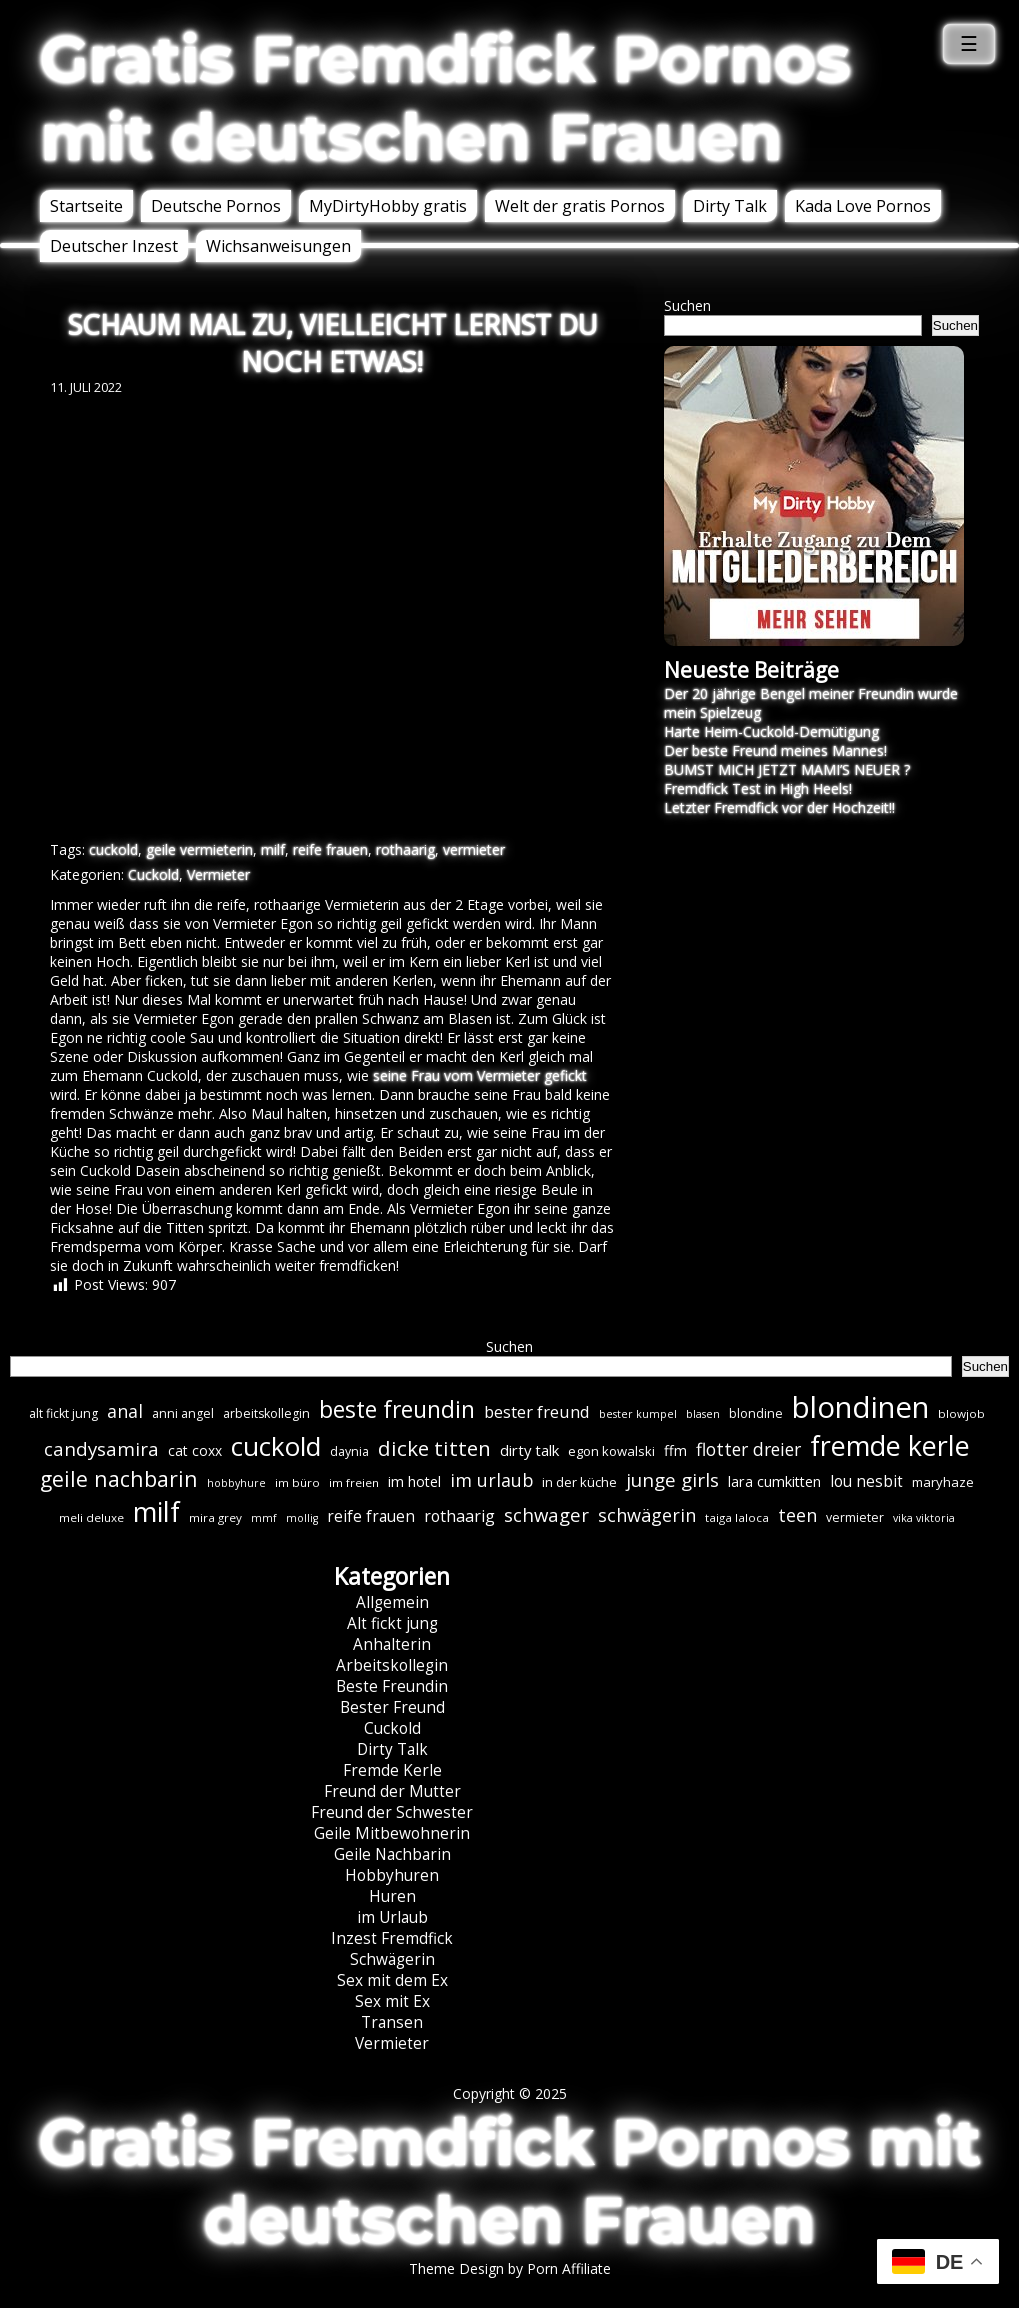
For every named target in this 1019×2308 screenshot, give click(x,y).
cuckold (113, 849)
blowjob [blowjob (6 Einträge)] (961, 1413)
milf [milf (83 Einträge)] (156, 1511)
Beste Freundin (392, 1686)
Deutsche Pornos (216, 206)
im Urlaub (392, 1917)
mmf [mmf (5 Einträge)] (264, 1518)
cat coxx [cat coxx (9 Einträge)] (195, 1450)
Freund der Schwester (392, 1812)
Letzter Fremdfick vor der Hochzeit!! (779, 807)
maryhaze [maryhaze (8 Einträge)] (943, 1482)
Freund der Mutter (392, 1791)
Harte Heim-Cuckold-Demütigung (771, 731)
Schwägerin (392, 1959)
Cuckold (153, 874)
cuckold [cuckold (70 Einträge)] (276, 1446)
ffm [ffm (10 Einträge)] (675, 1450)
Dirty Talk (730, 206)
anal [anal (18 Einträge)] (125, 1411)
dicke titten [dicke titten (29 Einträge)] (434, 1448)
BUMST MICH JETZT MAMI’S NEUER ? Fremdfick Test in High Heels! (787, 779)
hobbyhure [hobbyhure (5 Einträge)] (236, 1483)
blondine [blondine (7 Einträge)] (756, 1413)
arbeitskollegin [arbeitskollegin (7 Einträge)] (266, 1413)
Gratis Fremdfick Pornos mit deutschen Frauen (445, 98)
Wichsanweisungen (278, 246)
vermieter (474, 849)
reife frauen (330, 849)
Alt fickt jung (392, 1623)
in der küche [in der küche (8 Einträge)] (579, 1482)
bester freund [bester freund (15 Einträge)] (537, 1411)
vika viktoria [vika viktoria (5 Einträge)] (924, 1518)
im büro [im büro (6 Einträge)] (297, 1482)
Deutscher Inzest (114, 246)
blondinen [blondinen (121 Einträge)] (860, 1407)
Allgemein (392, 1602)
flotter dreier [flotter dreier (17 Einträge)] (748, 1449)
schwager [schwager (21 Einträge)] (546, 1514)
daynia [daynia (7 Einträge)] (349, 1451)
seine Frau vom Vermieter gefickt (480, 1075)
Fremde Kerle (392, 1770)
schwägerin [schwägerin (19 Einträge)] (647, 1515)
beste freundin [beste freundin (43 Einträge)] (397, 1409)
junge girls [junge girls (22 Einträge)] (672, 1480)
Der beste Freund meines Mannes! (775, 750)
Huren (392, 1896)
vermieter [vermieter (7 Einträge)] (855, 1517)
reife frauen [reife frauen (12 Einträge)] (371, 1516)
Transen (392, 2022)
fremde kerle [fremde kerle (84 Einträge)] (890, 1445)
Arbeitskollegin (392, 1665)
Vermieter (218, 874)
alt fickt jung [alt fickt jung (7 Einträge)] (63, 1413)
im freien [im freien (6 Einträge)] (354, 1482)
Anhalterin (392, 1644)
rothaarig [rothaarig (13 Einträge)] (459, 1516)
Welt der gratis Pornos (580, 206)
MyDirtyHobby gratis (388, 206)
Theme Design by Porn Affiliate (510, 2268)
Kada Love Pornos (863, 206)
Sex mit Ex (392, 2001)
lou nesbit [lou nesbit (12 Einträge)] (866, 1481)
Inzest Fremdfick (392, 1938)
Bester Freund (392, 1707)
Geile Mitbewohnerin (392, 1833)
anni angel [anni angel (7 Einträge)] (183, 1413)
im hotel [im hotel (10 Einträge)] (414, 1481)
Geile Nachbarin (392, 1854)
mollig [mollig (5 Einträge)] (302, 1518)
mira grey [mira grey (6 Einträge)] (215, 1517)
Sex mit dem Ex (392, 1980)
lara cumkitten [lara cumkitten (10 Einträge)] (774, 1481)
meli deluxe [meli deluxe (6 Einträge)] (91, 1517)
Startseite (86, 206)
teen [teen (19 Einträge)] (797, 1515)
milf (273, 849)
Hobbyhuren (392, 1875)
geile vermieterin (199, 849)
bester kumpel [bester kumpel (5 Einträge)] (638, 1414)
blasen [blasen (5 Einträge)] (703, 1414)
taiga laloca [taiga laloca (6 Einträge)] (737, 1517)
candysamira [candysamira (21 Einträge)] (101, 1448)
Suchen (687, 305)
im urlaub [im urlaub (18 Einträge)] (491, 1480)
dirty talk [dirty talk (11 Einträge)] (529, 1450)
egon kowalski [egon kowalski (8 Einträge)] (611, 1451)
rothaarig (405, 849)
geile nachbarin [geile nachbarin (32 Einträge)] (119, 1478)
